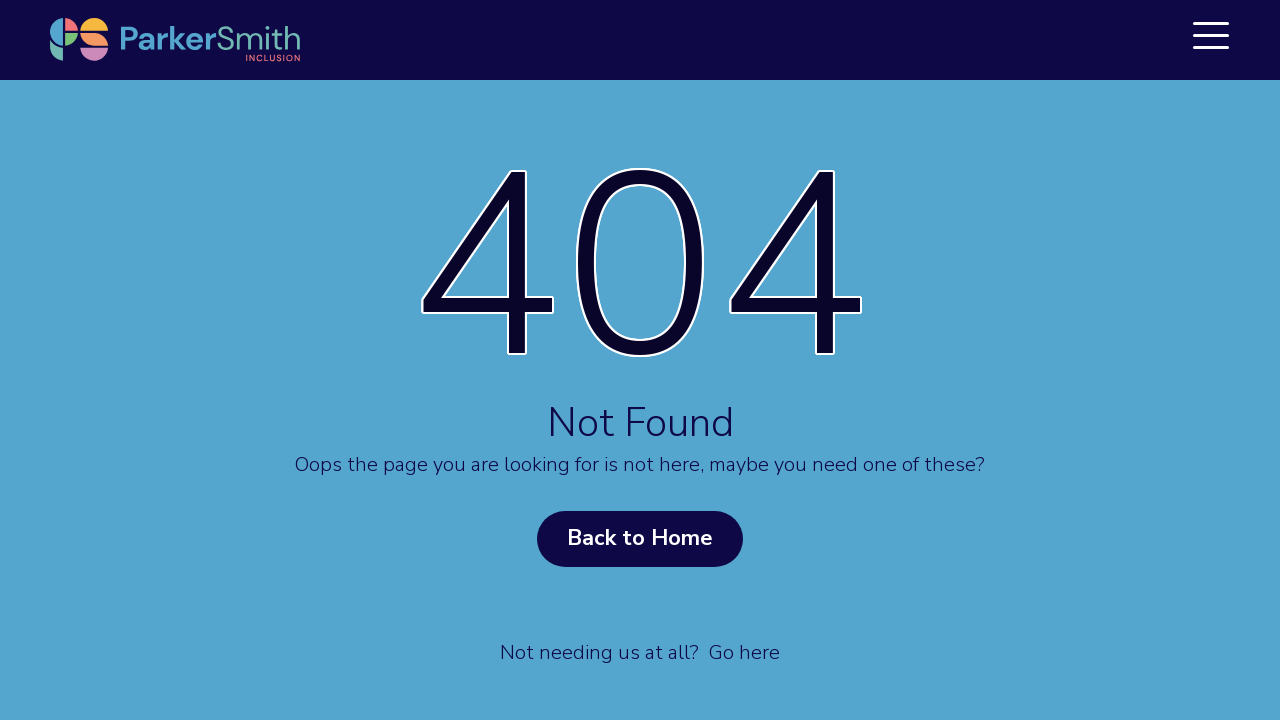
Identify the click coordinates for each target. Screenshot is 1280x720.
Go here (744, 652)
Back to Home (640, 538)
